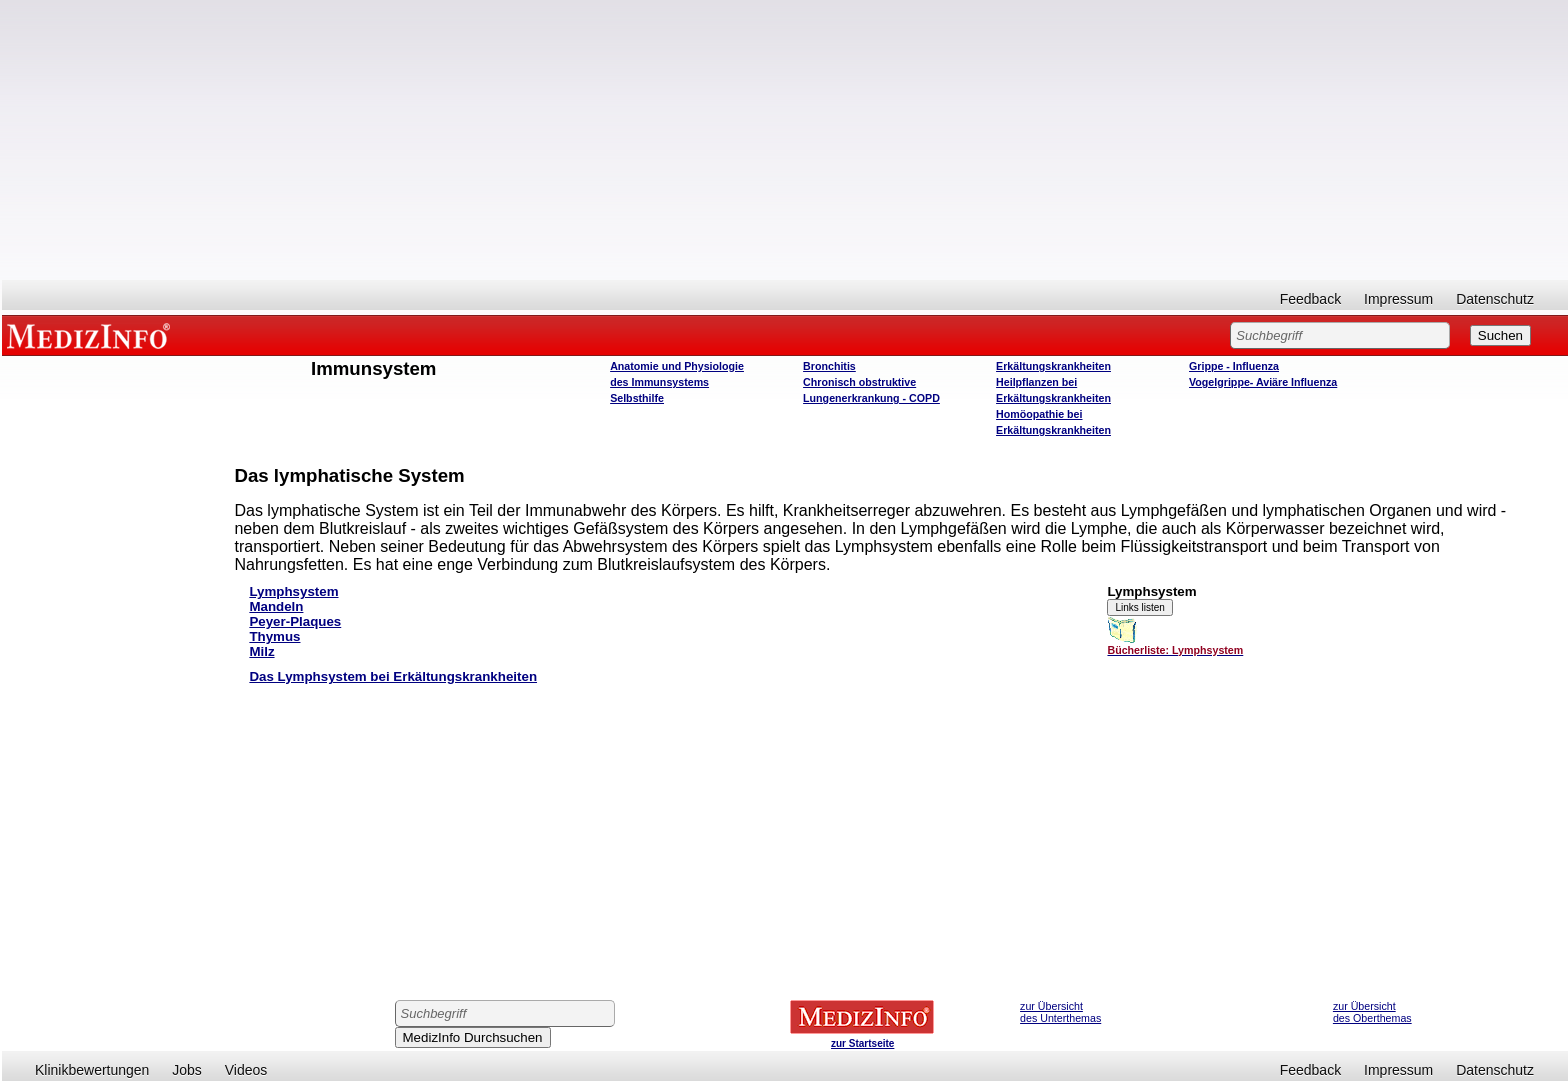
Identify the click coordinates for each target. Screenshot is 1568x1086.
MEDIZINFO (92, 335)
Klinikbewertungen (92, 1070)
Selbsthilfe (637, 398)
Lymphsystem (293, 591)
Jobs (187, 1070)
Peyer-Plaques (295, 621)
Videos (246, 1070)
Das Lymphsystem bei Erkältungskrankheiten (393, 676)
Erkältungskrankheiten (1053, 366)
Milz (261, 651)
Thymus (274, 636)
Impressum (1398, 299)
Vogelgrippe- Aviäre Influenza (1263, 382)
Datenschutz (1495, 299)
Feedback (1310, 299)
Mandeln (276, 606)
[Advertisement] (785, 140)
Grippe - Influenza (1234, 366)
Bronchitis (829, 366)
